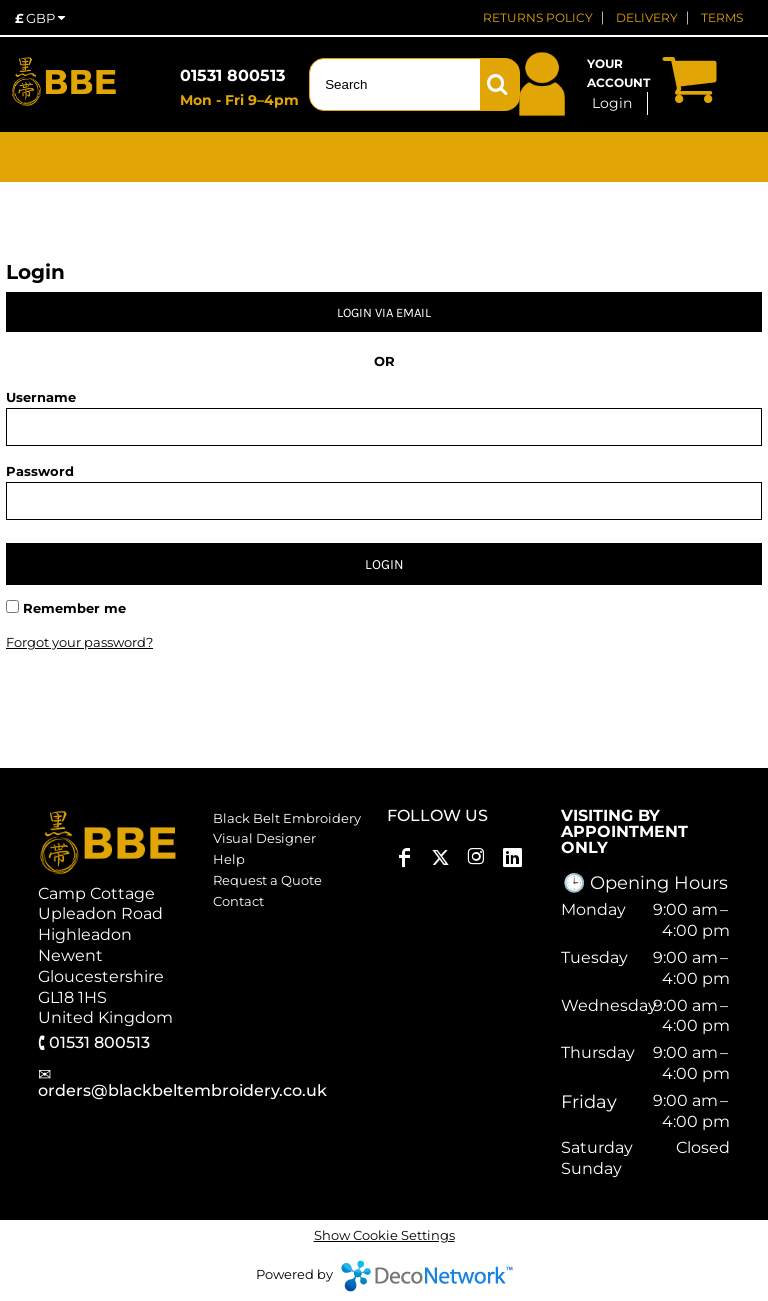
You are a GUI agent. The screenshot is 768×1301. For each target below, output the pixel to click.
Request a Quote (267, 880)
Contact (238, 901)
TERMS (722, 17)
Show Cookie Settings (384, 1235)
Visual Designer (264, 838)
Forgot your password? (79, 642)
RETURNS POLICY (538, 17)
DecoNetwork (427, 1276)
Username (41, 397)
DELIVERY (647, 17)
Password (40, 471)
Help (229, 859)
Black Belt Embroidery (287, 818)
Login (612, 103)
